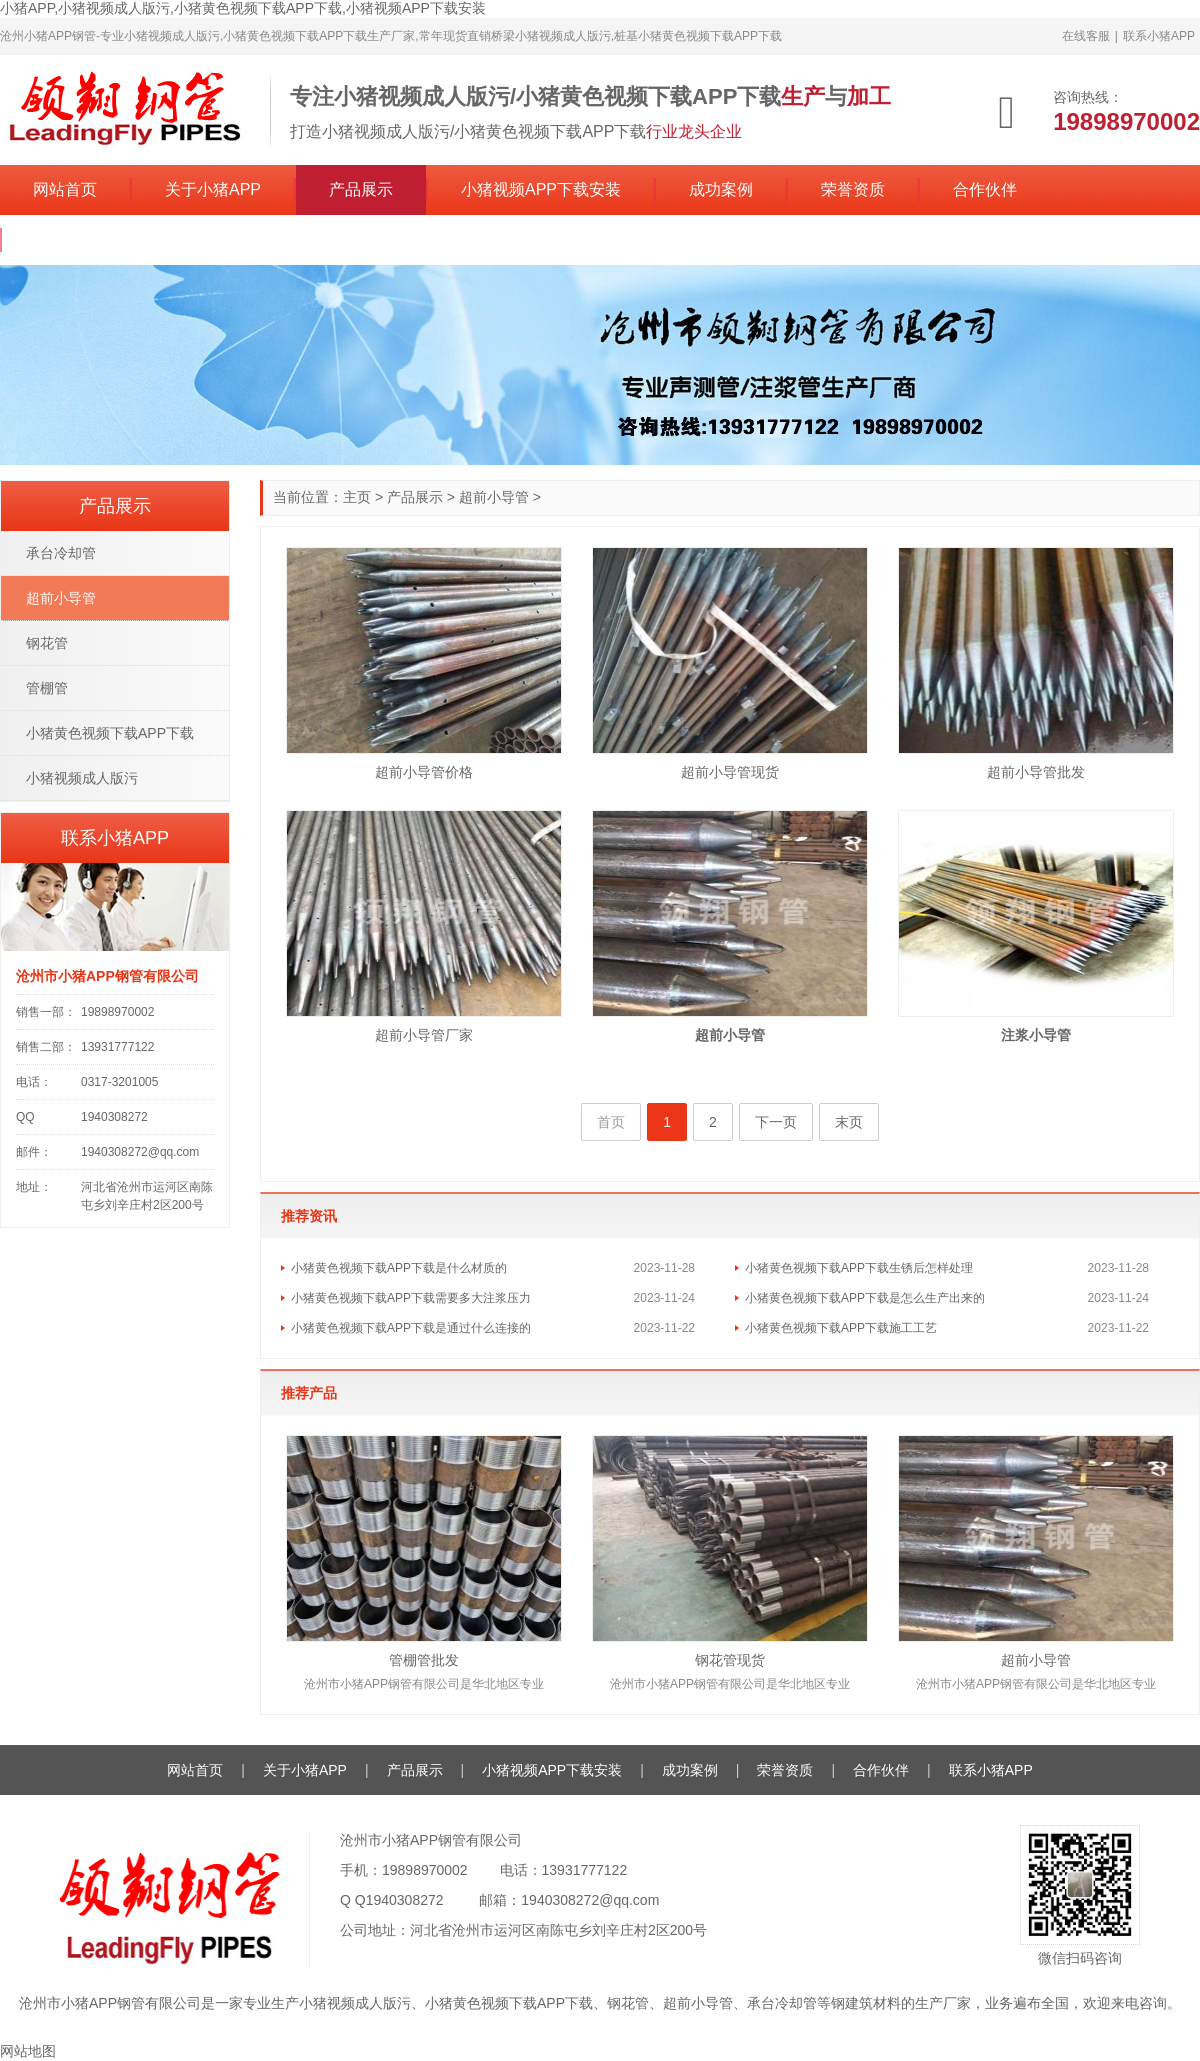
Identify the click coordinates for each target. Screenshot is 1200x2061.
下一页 (776, 1122)
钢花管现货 (730, 1660)
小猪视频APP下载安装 (541, 189)
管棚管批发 (424, 1660)
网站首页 (65, 189)
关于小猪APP (213, 189)
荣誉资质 (853, 189)
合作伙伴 (985, 189)
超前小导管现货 (730, 772)
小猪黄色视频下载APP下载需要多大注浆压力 (411, 1298)
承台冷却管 (61, 553)
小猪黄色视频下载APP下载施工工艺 (841, 1328)
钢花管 (47, 643)
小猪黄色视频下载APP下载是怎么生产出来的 (865, 1298)
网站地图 (28, 2051)
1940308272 (405, 1900)
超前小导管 (494, 497)
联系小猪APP (1159, 36)
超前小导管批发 (1036, 772)
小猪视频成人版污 (82, 778)
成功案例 (721, 189)
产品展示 (361, 189)
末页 (849, 1122)
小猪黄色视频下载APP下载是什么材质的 (399, 1268)
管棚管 (47, 688)
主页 (357, 497)
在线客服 (1086, 36)
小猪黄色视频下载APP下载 (110, 733)
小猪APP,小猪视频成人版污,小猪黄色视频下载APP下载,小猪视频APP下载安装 (243, 8)
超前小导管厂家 (424, 1035)
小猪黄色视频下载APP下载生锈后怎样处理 (859, 1268)
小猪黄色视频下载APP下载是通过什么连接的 (411, 1328)
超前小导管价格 (424, 772)
